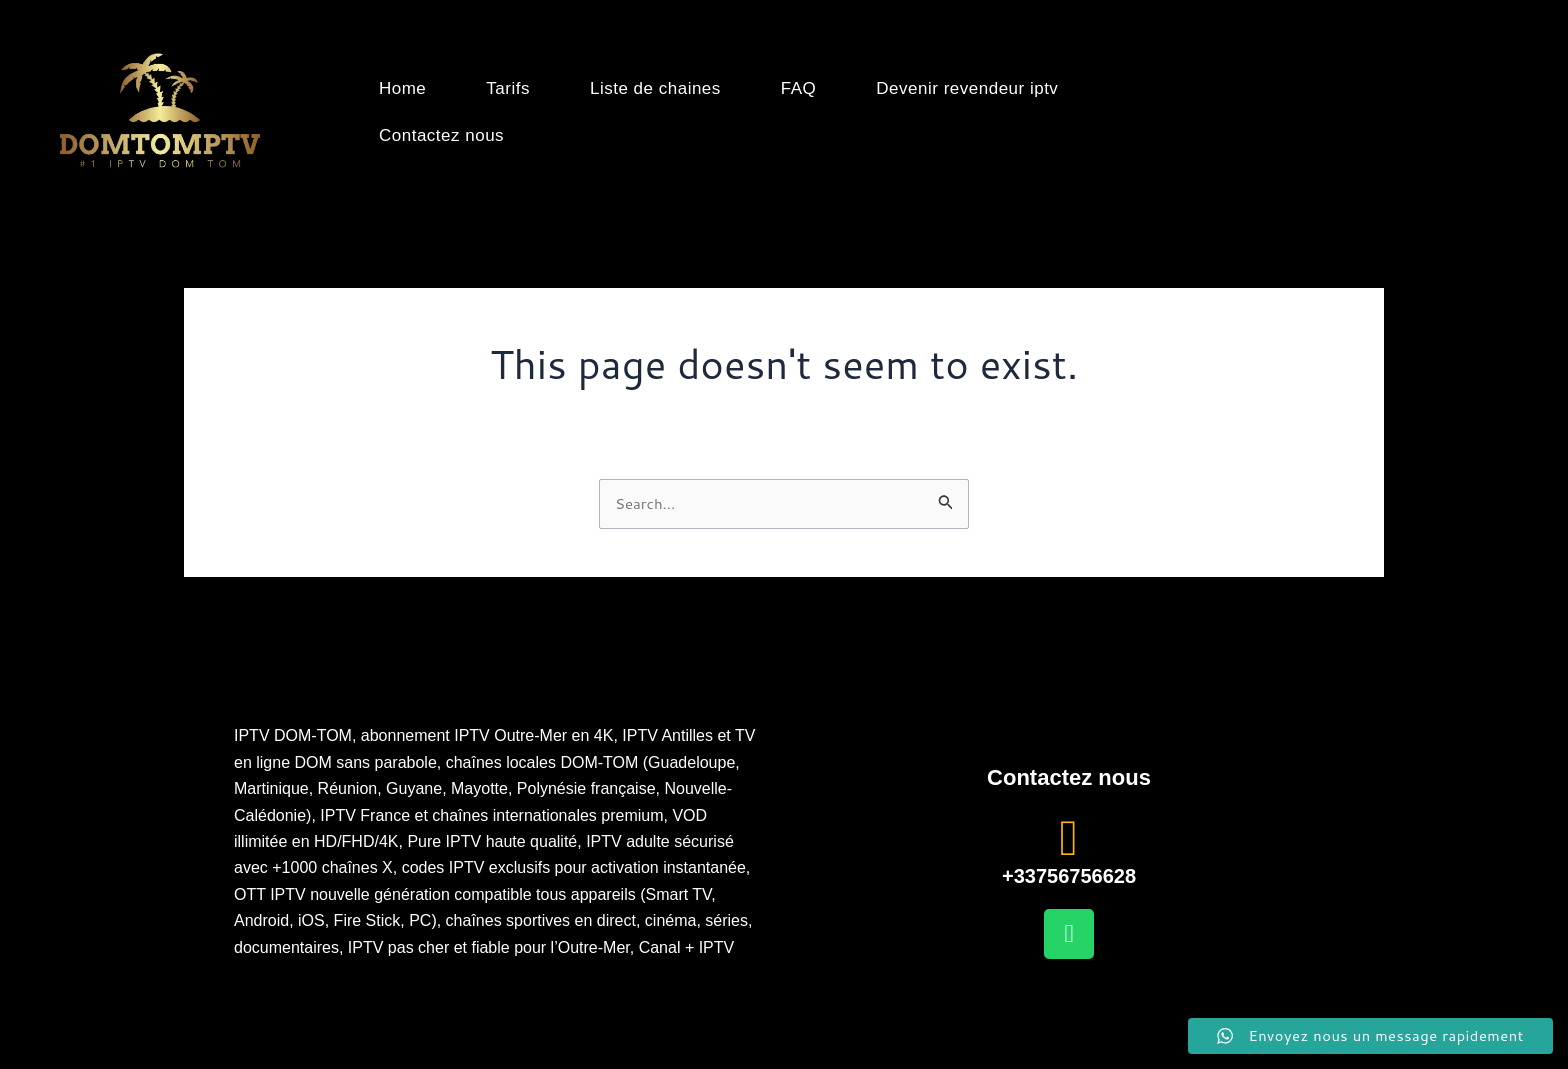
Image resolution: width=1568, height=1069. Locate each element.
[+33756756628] (1069, 838)
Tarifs (508, 88)
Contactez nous (441, 135)
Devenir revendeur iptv (967, 88)
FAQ (799, 88)
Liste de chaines (655, 88)
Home (402, 88)
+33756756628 (1069, 876)
